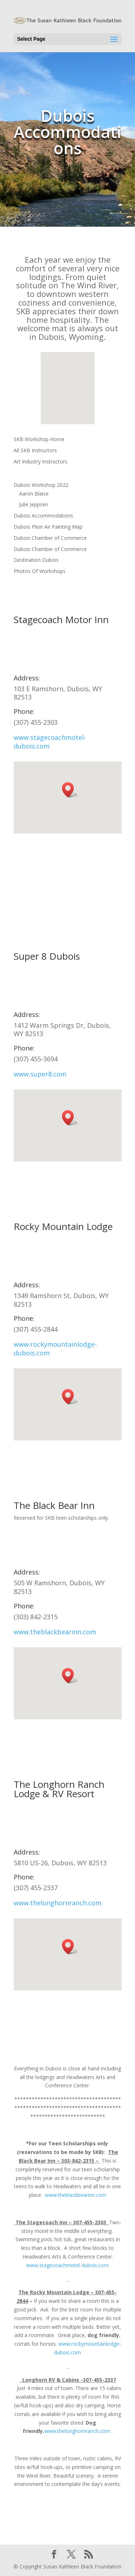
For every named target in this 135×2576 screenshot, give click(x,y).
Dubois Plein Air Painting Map (48, 526)
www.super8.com (40, 1074)
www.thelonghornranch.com (58, 1902)
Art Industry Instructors (40, 461)
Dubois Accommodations (43, 515)
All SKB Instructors (35, 450)
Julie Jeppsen (33, 504)
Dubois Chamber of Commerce (50, 537)
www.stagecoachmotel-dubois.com (50, 741)
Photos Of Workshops (40, 571)
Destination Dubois (36, 559)
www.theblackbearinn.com (55, 1631)
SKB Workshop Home (39, 439)
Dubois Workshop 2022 (41, 484)
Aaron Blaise (34, 493)
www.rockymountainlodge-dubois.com (55, 1348)
